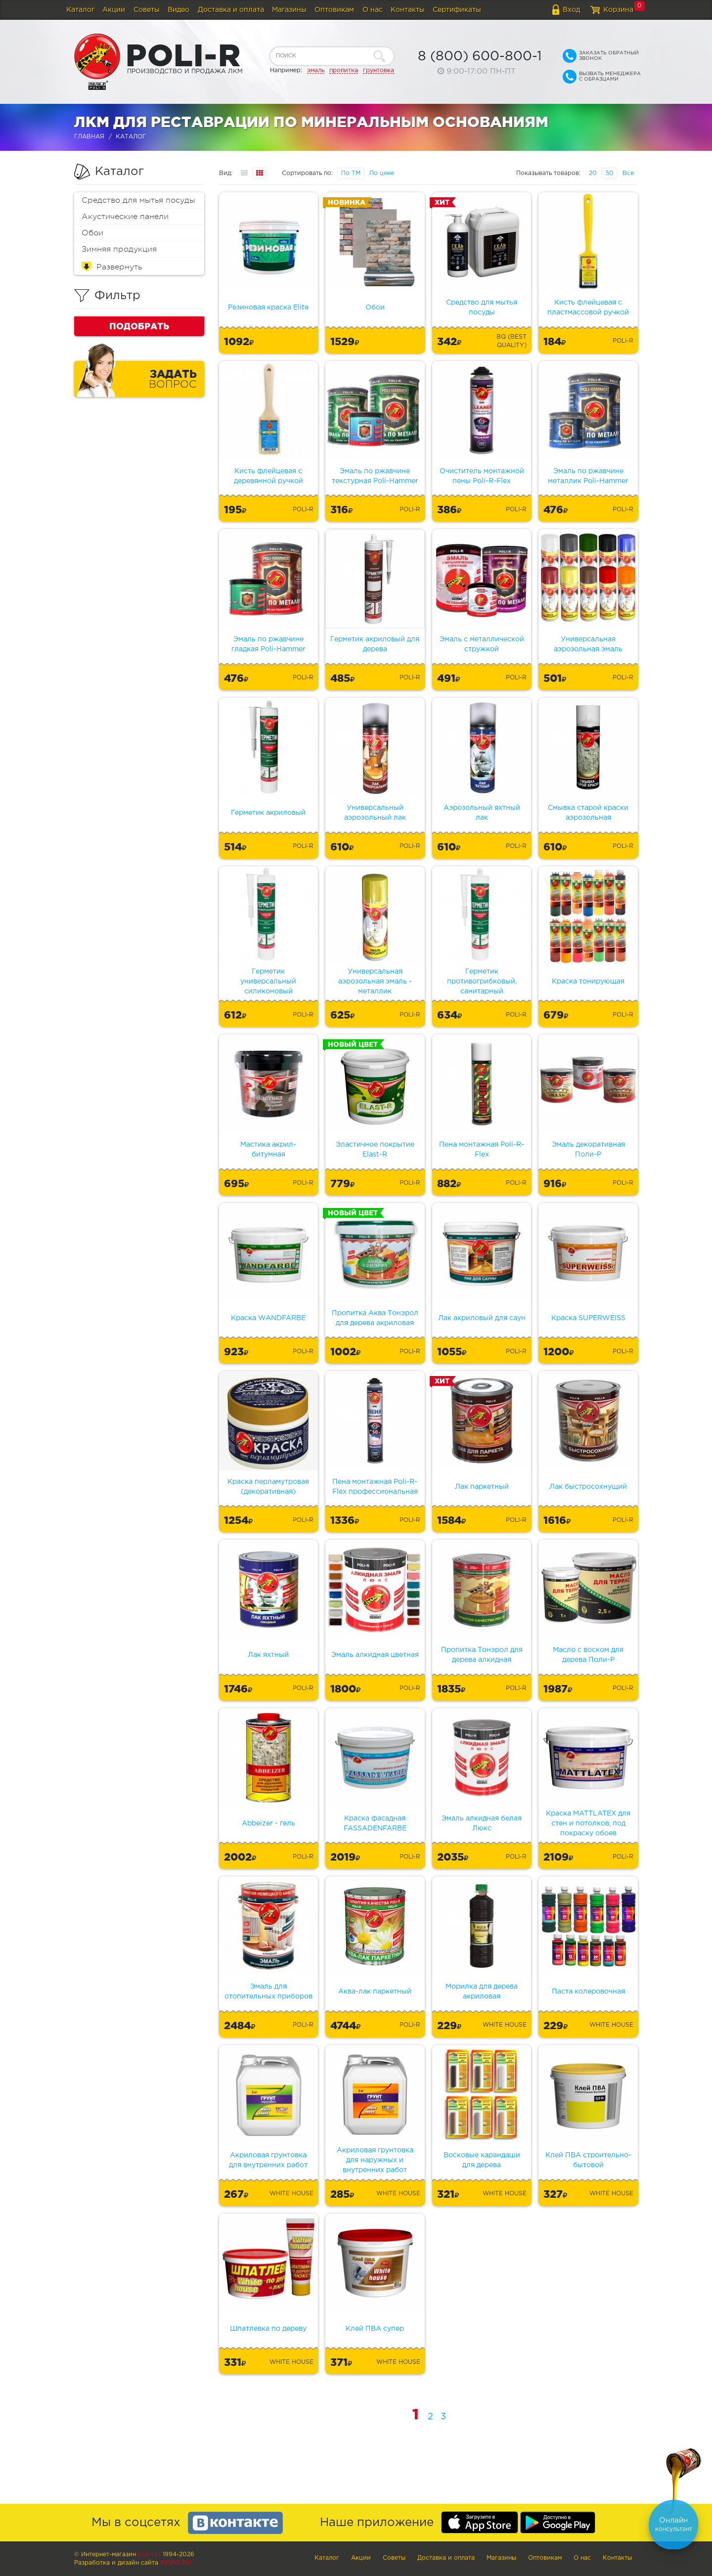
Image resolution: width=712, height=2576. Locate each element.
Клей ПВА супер (375, 2329)
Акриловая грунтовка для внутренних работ (268, 2160)
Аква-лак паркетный (374, 1992)
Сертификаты (457, 10)
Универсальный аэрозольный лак (375, 813)
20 (593, 173)
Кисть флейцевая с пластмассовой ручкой (588, 307)
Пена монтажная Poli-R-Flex (481, 1149)
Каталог (80, 10)
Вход (571, 10)
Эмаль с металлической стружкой (482, 644)
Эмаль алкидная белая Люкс (482, 1823)
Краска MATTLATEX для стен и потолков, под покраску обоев (588, 1823)
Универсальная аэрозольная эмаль (588, 644)
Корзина (618, 10)
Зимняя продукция (119, 249)
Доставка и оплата (231, 10)
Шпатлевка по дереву (268, 2329)
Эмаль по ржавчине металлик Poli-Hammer (588, 476)
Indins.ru (175, 2563)
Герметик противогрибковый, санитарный (482, 981)
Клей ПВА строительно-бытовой (588, 2160)
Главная (89, 136)
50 (610, 173)
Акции (113, 10)
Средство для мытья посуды (138, 200)
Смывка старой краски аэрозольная (588, 813)
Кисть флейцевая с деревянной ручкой (268, 476)
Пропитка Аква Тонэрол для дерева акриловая (375, 1318)
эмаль (315, 70)
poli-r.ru (149, 2554)
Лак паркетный (482, 1487)
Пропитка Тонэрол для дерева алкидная (482, 1655)
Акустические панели (125, 216)
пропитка (343, 70)
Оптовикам (334, 10)
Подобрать (139, 326)
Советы (147, 10)
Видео (178, 10)
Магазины (289, 10)
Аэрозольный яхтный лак (482, 813)
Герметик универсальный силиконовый (268, 981)
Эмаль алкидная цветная (375, 1655)
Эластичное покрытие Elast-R (375, 1149)
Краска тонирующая (588, 981)
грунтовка (378, 70)
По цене (381, 173)
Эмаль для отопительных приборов (268, 1991)
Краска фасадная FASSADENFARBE (375, 1823)
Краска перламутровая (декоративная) (268, 1487)
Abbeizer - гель (268, 1823)
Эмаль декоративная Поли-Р (588, 1149)
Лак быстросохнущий (588, 1487)
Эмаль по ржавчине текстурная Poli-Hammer (375, 476)
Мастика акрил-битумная (268, 1149)
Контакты (408, 10)
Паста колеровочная (588, 1992)
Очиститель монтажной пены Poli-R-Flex (482, 476)
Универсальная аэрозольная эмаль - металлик (375, 981)
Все (628, 173)
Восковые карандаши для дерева (482, 2160)
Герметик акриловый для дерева (374, 644)
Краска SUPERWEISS (588, 1318)
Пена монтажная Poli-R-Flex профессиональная (375, 1487)
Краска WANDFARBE (268, 1318)
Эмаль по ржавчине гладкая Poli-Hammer (268, 644)
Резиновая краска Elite (268, 308)
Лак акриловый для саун (482, 1318)
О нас (372, 10)
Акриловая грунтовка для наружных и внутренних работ (375, 2160)
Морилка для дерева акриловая (481, 1991)
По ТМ (350, 173)
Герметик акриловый (268, 813)
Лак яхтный (268, 1655)
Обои (92, 232)
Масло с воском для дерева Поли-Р (588, 1655)
